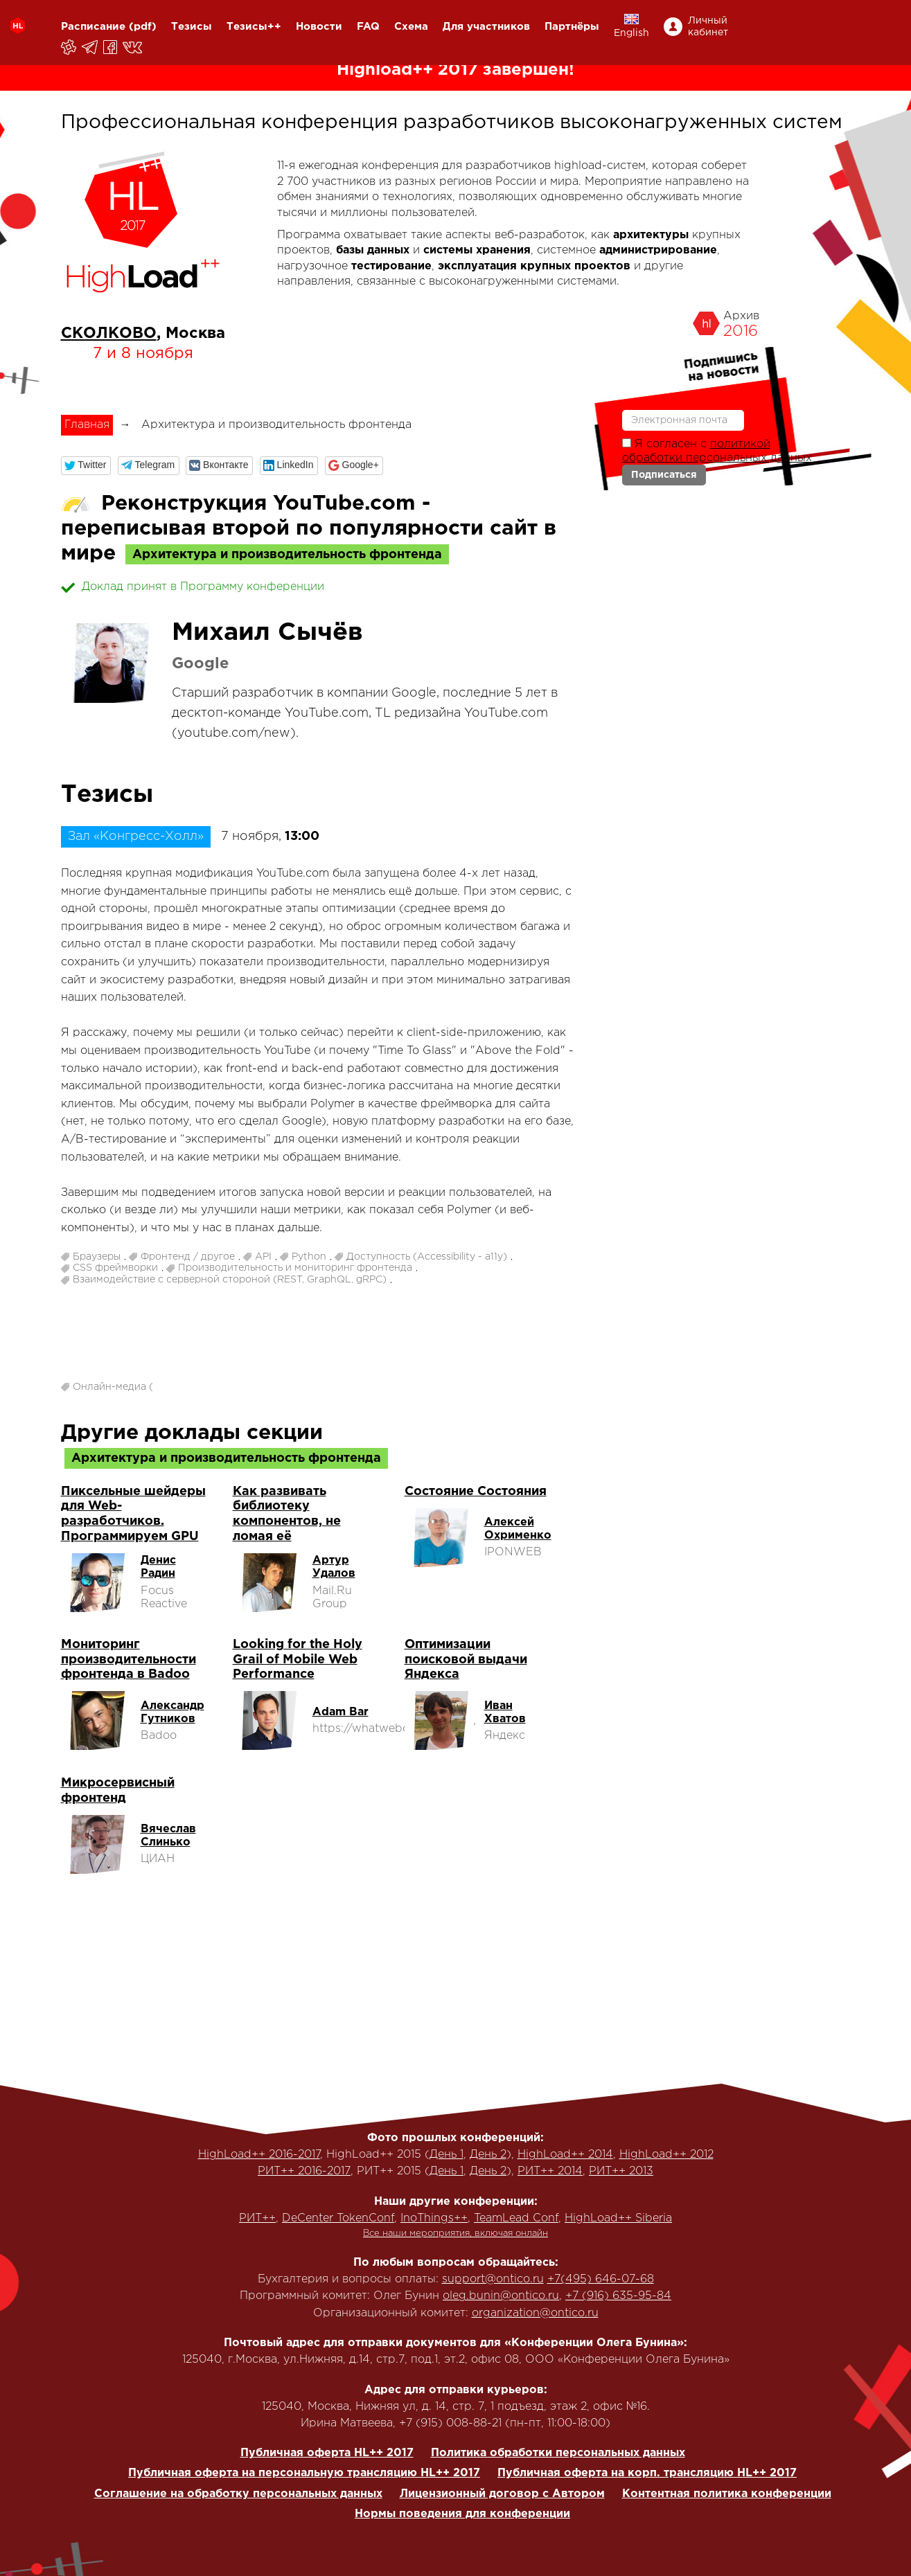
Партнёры (572, 26)
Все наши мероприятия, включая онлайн (455, 2233)
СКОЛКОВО (109, 334)
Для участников (486, 26)
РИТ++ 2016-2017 (304, 2171)
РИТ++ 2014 (550, 2171)
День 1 (446, 2154)
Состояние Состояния (476, 1491)
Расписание (93, 26)
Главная (86, 425)
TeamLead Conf (516, 2218)
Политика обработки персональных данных (558, 2453)
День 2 (488, 2154)
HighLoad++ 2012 (666, 2154)
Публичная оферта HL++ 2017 (327, 2453)
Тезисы (191, 26)
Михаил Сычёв (267, 633)
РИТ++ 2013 (621, 2171)
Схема (411, 26)
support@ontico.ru (493, 2279)
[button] (86, 465)
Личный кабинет (708, 27)
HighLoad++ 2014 (565, 2154)
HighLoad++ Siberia (618, 2218)
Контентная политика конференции (726, 2494)
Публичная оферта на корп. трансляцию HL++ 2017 (647, 2473)
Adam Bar (340, 1712)
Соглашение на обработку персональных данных (238, 2494)
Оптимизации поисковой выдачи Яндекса (466, 1659)
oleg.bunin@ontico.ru (501, 2296)
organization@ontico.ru (535, 2313)
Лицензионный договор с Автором (502, 2494)
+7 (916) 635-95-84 (618, 2296)
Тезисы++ (254, 26)
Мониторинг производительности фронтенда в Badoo (128, 1659)
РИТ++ (257, 2218)
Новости (319, 26)
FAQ (368, 26)
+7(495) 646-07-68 (600, 2279)
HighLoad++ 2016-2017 (259, 2154)
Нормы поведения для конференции (462, 2514)
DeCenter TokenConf (338, 2218)
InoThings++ (434, 2218)
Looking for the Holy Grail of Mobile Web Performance (297, 1659)
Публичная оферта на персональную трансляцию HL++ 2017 (304, 2473)
